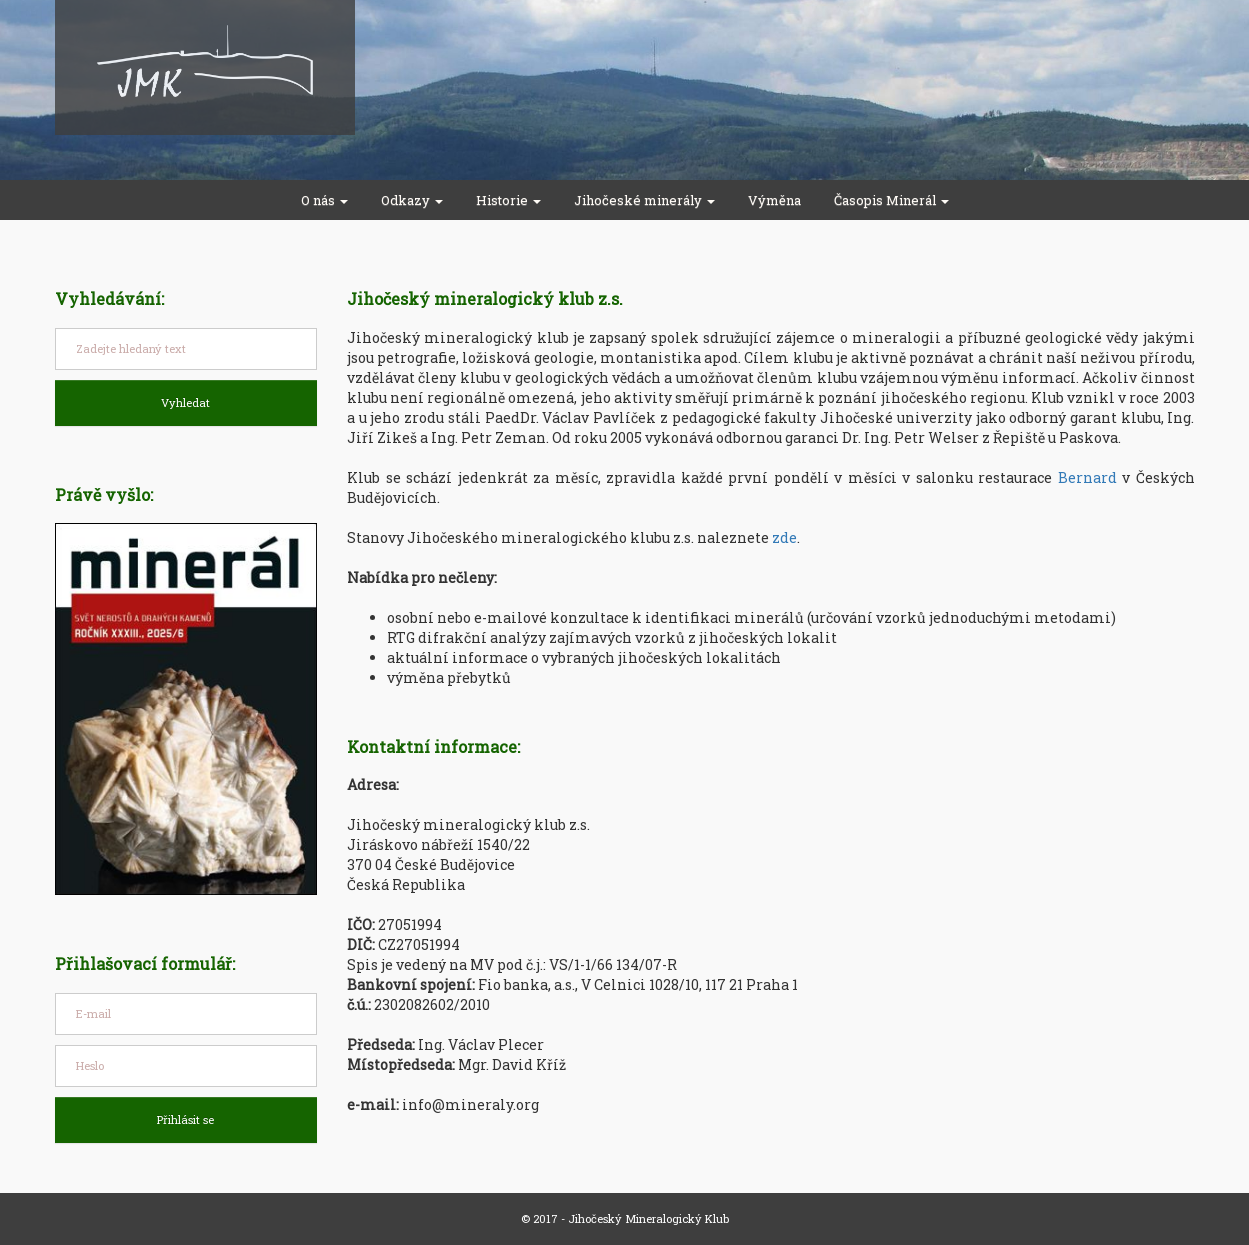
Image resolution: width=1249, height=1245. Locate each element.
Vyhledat (185, 402)
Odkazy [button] (412, 200)
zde (784, 537)
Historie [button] (508, 200)
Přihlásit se (185, 1119)
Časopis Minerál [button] (891, 200)
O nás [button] (324, 200)
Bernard (1087, 477)
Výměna (774, 200)
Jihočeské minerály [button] (644, 200)
